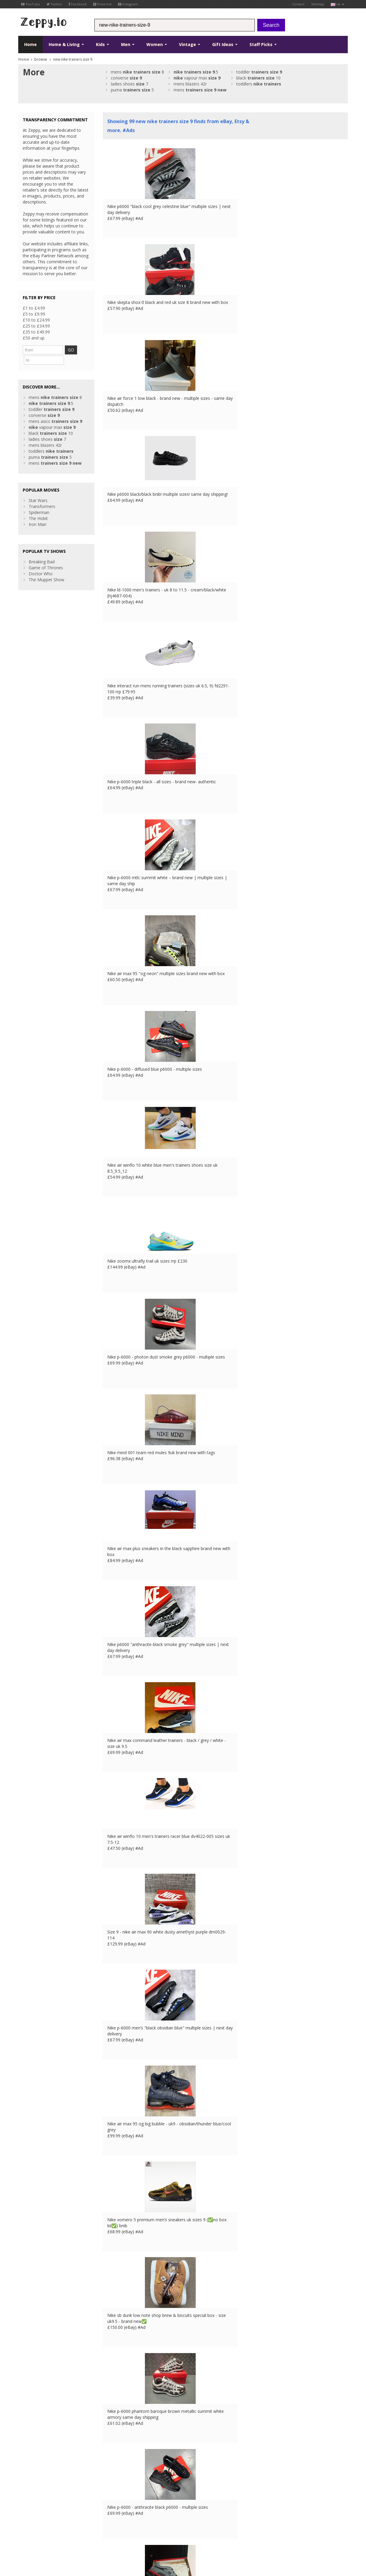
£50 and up (34, 338)
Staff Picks (263, 44)
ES (126, 2532)
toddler (259, 72)
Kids (102, 44)
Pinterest (102, 4)
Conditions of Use (32, 2532)
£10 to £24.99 (36, 320)
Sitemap (317, 4)
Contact (298, 4)
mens (200, 90)
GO (76, 350)
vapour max (197, 78)
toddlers (258, 84)
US (141, 2532)
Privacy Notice (61, 2532)
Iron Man (37, 512)
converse (126, 78)
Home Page (114, 2496)
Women (156, 44)
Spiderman (39, 501)
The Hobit (38, 507)
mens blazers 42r (190, 84)
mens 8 (137, 72)
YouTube (30, 4)
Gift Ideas (225, 44)
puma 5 (132, 90)
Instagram (128, 4)
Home (30, 44)
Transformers (42, 495)
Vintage (189, 44)
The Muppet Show (46, 568)
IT (133, 2532)
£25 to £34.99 (36, 326)
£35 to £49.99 (36, 332)
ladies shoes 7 (129, 84)
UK (101, 2532)
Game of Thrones (46, 556)
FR (109, 2532)
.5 (196, 72)
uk (337, 4)
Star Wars (38, 489)
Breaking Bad (42, 550)
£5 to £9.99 (34, 314)
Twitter (54, 4)
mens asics (55, 409)
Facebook (78, 4)
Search (271, 25)
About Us (112, 2484)
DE (118, 2532)
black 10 (258, 78)
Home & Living (66, 44)
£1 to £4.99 (34, 308)
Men (127, 44)
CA (149, 2532)
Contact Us (113, 2490)
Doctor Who (41, 562)
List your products (120, 2502)
